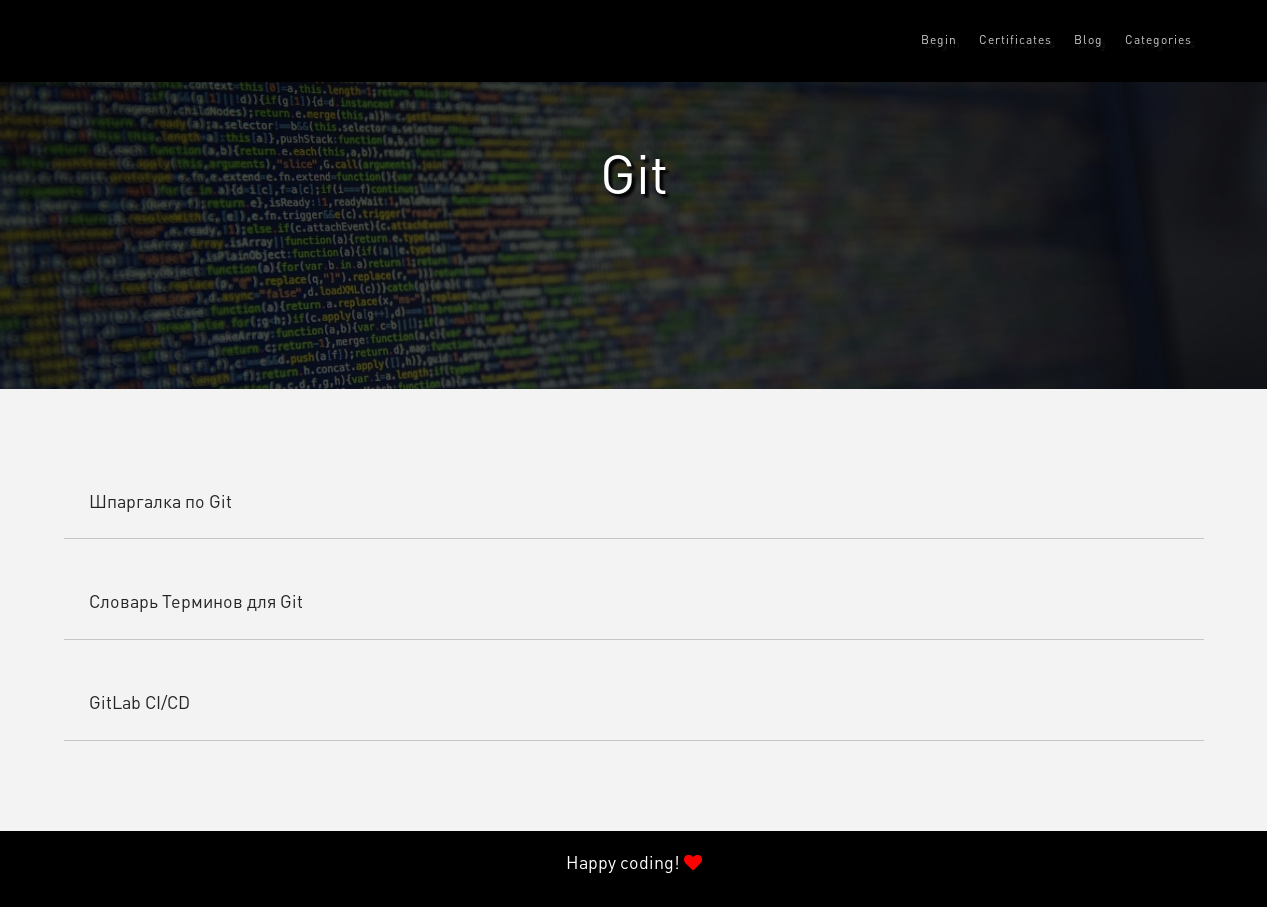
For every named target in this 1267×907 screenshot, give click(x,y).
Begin (939, 41)
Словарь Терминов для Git (196, 603)
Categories (1158, 41)
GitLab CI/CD (139, 704)
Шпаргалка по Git (160, 503)
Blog (1088, 41)
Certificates (1015, 41)
